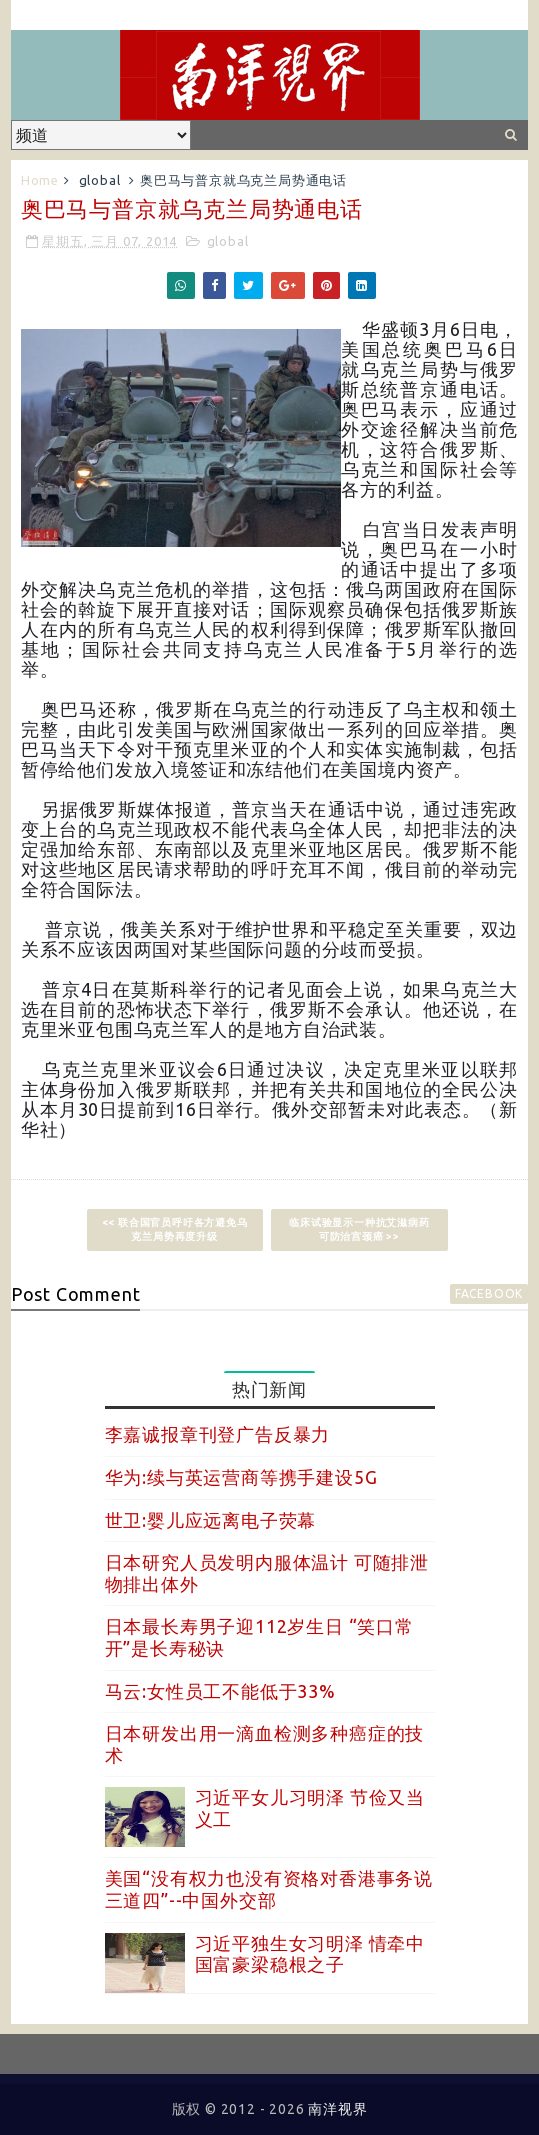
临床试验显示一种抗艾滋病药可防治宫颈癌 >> (359, 1229)
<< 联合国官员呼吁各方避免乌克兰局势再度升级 (175, 1229)
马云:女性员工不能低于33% (220, 1691)
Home (40, 180)
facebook (489, 1293)
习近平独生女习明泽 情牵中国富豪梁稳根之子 (310, 1954)
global (100, 180)
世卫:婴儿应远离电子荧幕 (211, 1520)
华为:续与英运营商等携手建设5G (241, 1477)
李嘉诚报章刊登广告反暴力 (218, 1434)
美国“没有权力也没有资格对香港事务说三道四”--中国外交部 (269, 1889)
